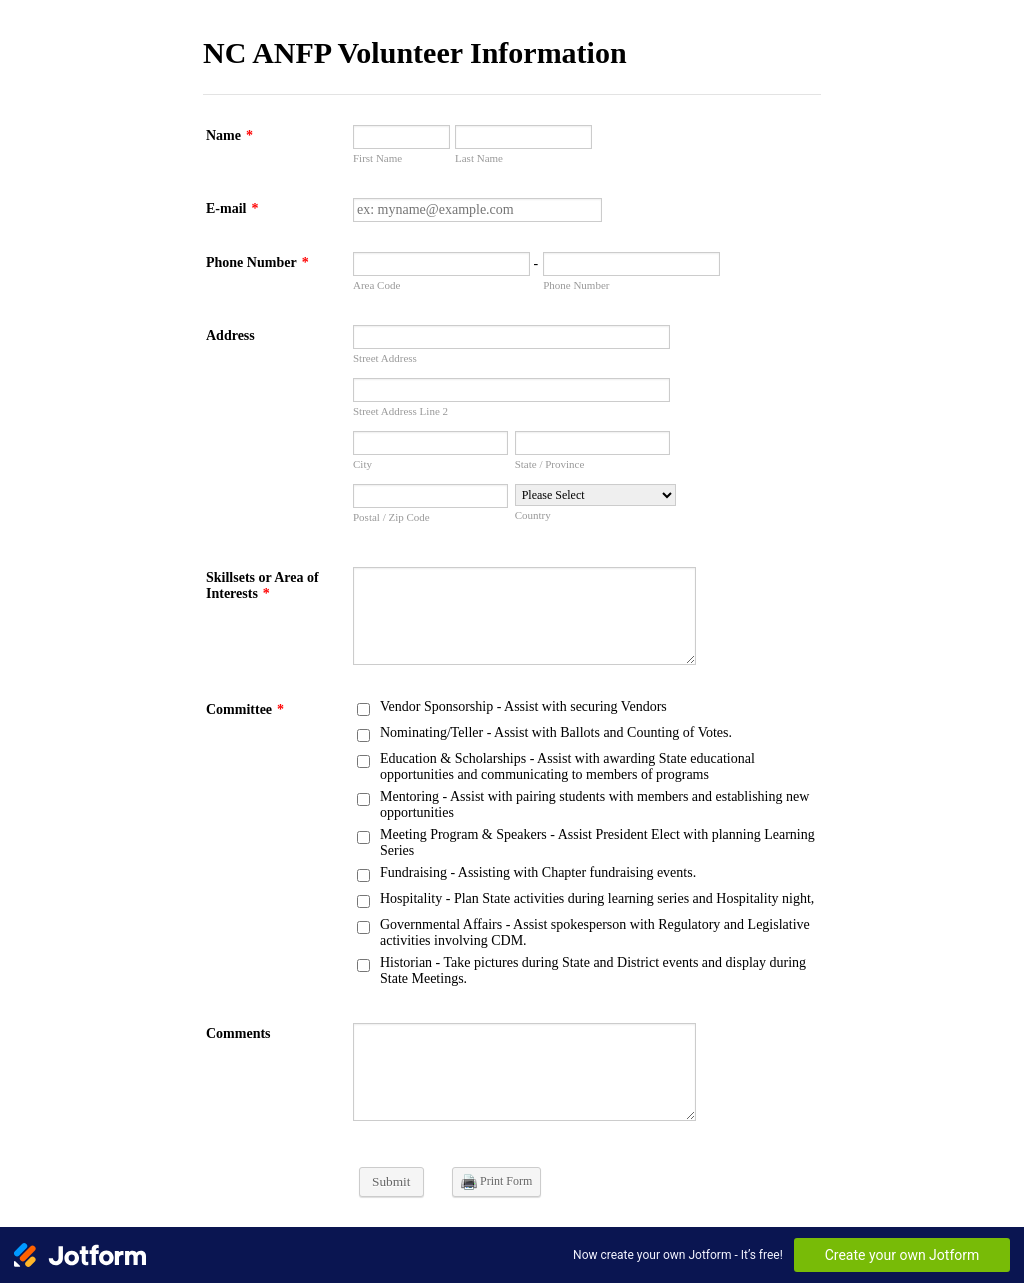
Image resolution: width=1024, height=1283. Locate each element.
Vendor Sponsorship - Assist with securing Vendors (523, 706)
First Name (377, 158)
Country (533, 515)
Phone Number (257, 262)
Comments (238, 1033)
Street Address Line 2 (400, 411)
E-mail (232, 208)
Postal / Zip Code (391, 517)
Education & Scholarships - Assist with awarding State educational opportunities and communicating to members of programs (567, 766)
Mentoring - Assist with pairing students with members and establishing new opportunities (594, 804)
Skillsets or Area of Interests (262, 585)
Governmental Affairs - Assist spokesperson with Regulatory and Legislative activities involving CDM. (595, 932)
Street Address (385, 358)
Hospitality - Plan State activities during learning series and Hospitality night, (597, 898)
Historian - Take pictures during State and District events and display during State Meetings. (593, 970)
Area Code (376, 285)
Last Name (479, 158)
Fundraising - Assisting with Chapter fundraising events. (538, 872)
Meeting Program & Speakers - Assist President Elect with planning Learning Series (597, 842)
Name (229, 135)
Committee (245, 709)
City (362, 464)
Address (230, 335)
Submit (391, 1181)
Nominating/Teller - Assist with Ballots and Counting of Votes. (556, 732)
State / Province (550, 464)
